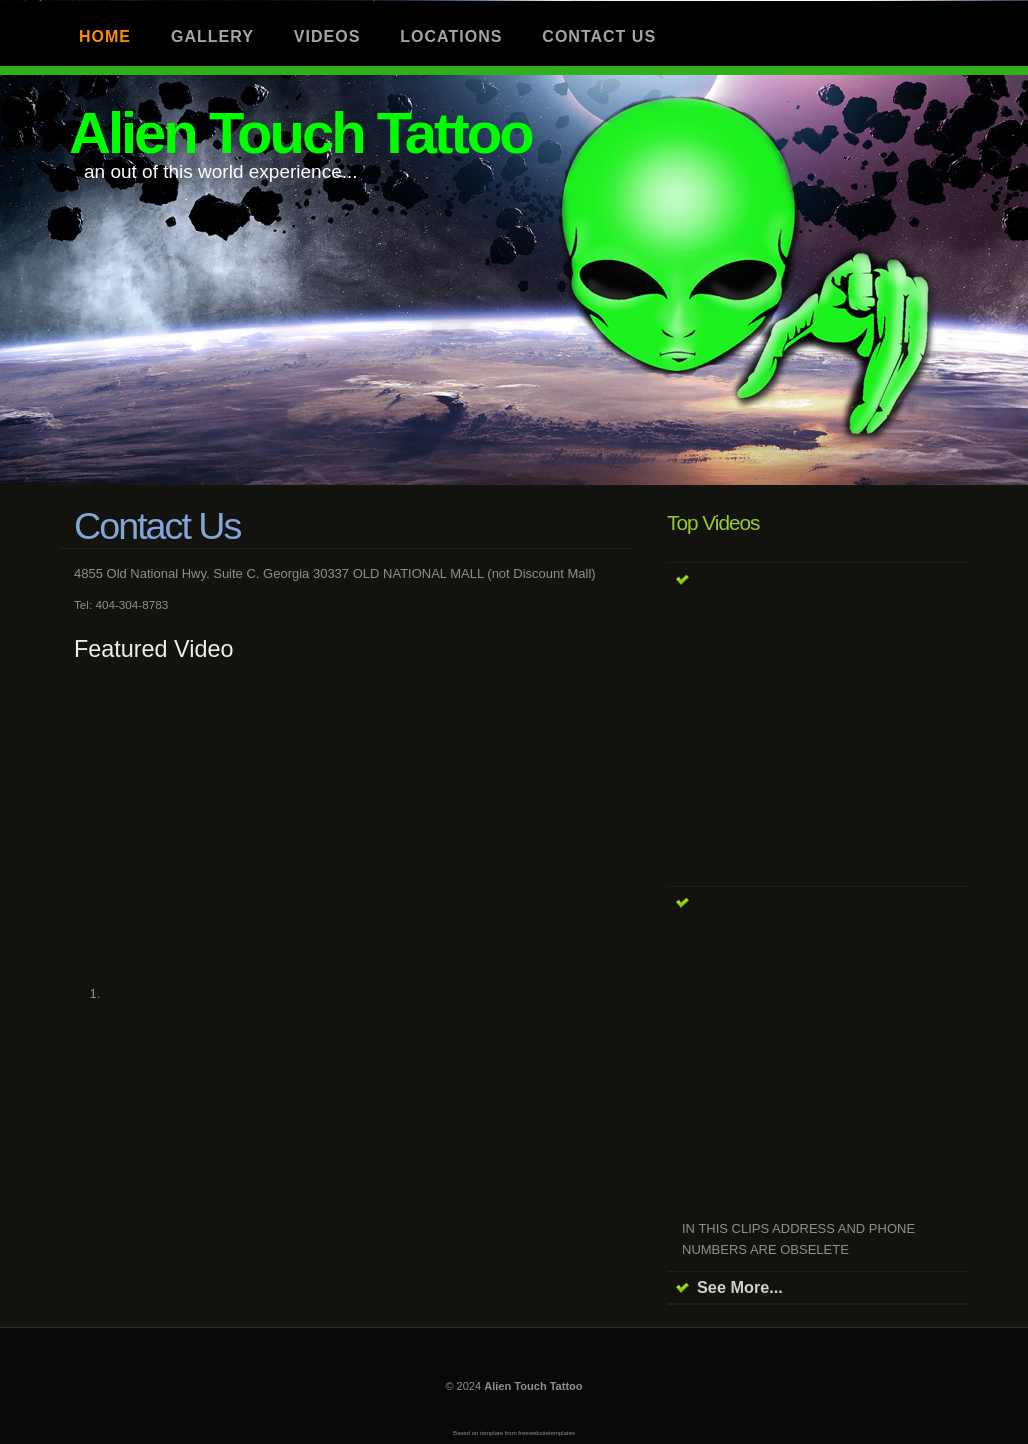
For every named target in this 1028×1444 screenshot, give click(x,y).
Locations (451, 36)
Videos (327, 36)
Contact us (599, 36)
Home (105, 36)
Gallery (212, 36)
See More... (740, 1287)
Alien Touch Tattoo (300, 132)
